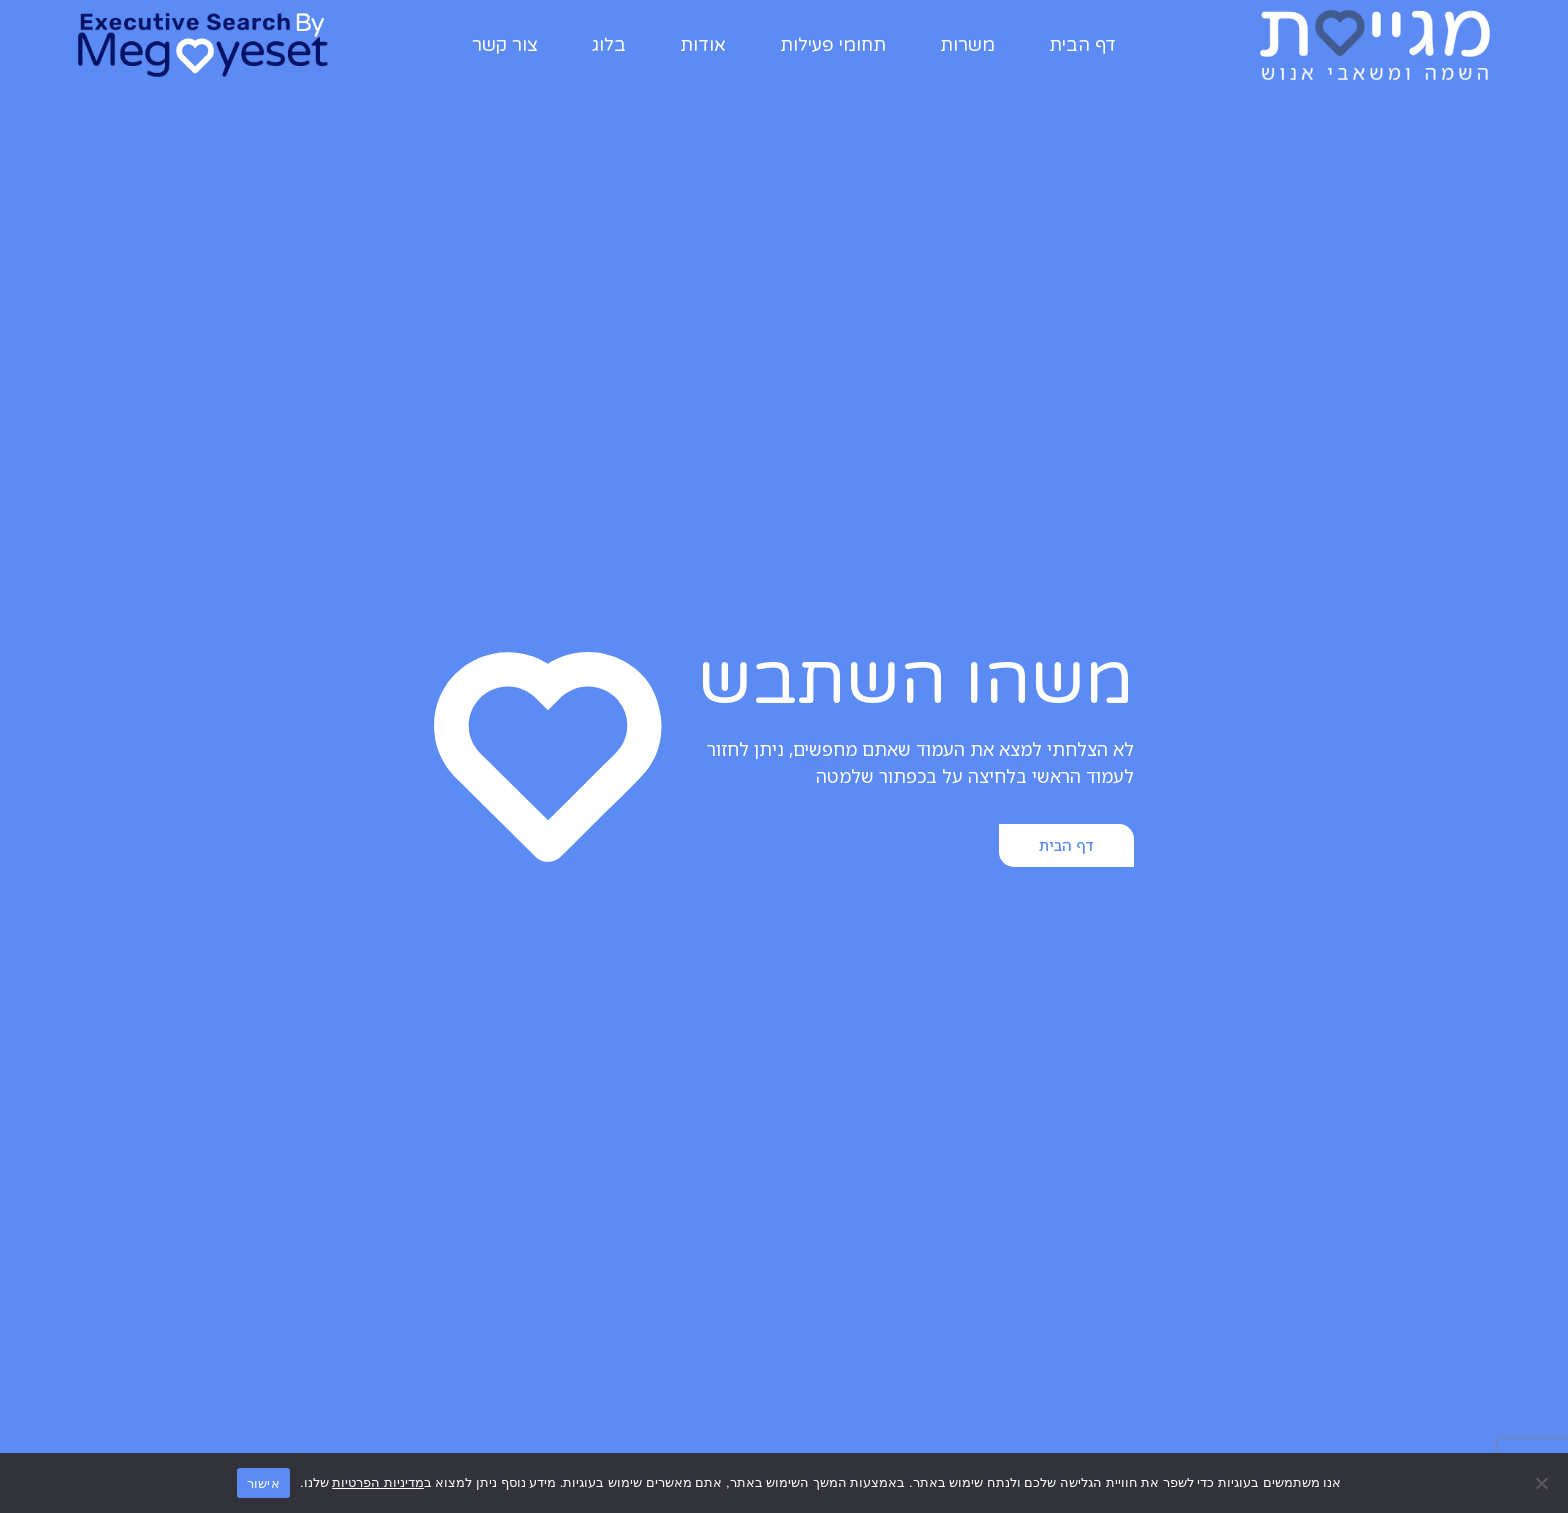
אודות (703, 45)
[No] (1543, 1483)
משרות (967, 45)
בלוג (609, 45)
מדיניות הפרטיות (378, 1482)
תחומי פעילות (833, 45)
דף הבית (1082, 45)
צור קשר (505, 45)
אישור (263, 1483)
